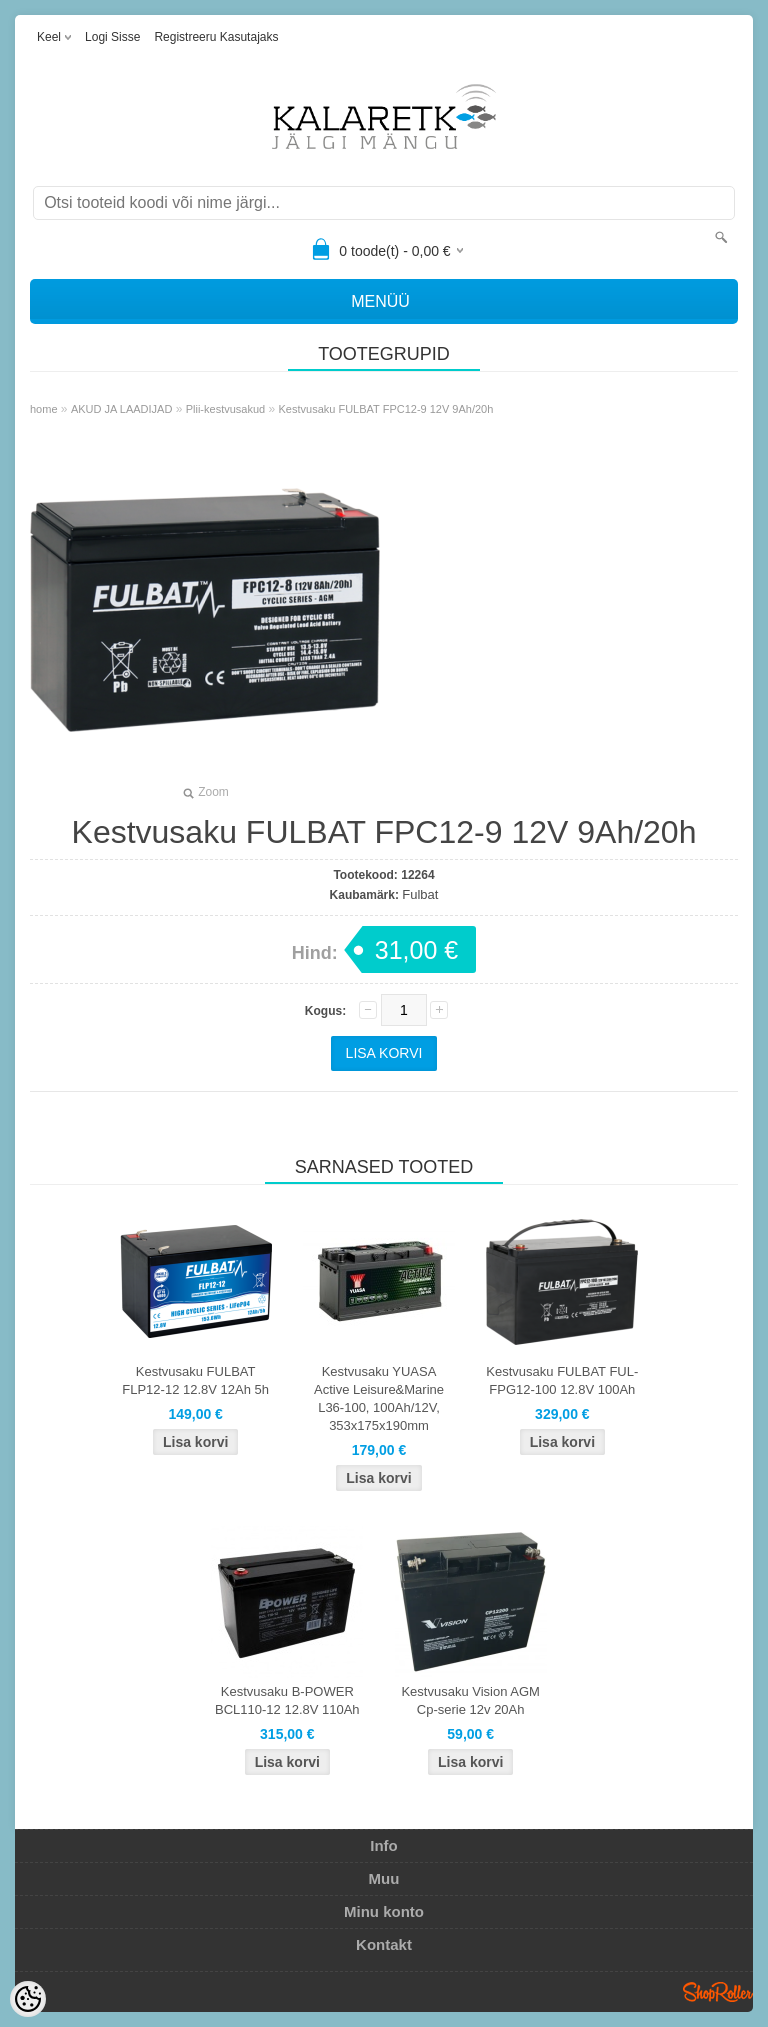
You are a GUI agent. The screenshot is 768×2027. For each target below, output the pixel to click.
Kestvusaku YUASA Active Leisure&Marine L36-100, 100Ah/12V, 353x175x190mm (379, 1398)
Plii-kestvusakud (225, 409)
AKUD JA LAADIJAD (121, 409)
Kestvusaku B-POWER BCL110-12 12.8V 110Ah (287, 1700)
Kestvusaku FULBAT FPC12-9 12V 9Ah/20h (386, 409)
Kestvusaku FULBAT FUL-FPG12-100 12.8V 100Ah (562, 1380)
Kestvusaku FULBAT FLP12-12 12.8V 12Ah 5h (195, 1380)
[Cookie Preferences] (28, 1999)
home (44, 409)
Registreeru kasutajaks (216, 37)
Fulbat (420, 894)
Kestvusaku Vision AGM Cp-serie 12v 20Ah (470, 1700)
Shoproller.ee (718, 1992)
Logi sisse (112, 37)
